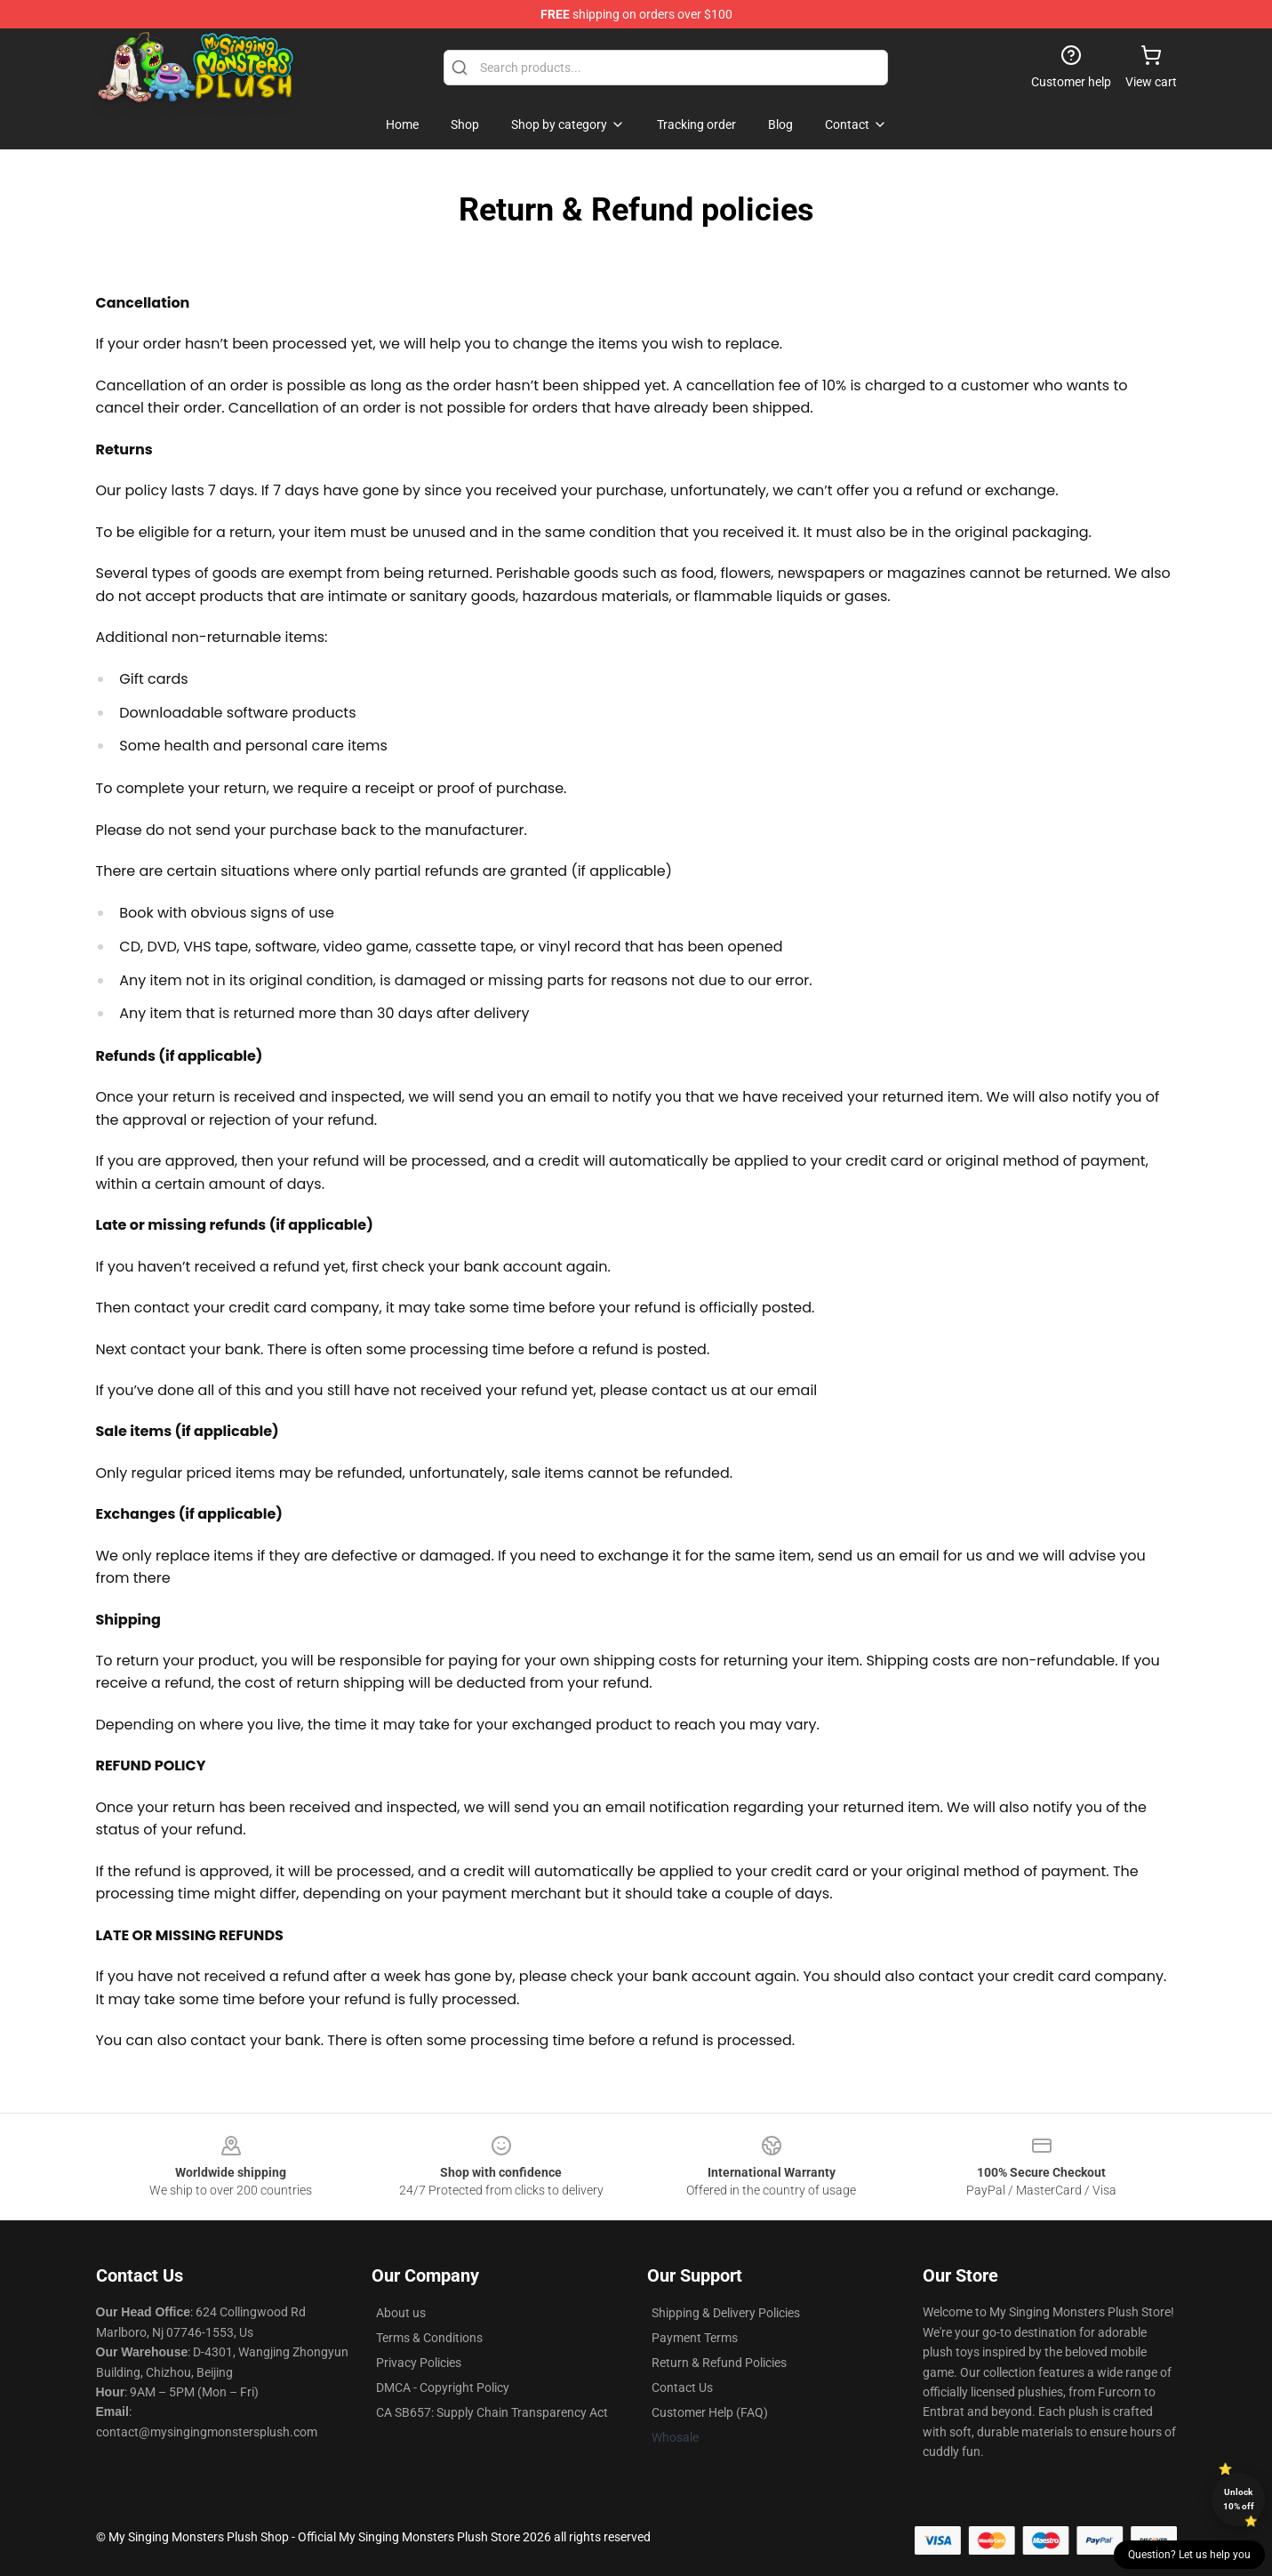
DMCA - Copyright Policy (442, 2387)
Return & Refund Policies (719, 2362)
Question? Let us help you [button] (1189, 2554)
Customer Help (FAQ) (710, 2412)
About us (401, 2313)
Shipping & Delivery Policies (726, 2313)
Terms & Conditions (429, 2338)
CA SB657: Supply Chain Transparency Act (492, 2412)
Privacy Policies (418, 2362)
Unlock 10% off (1238, 2499)
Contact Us (682, 2387)
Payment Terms (695, 2338)
